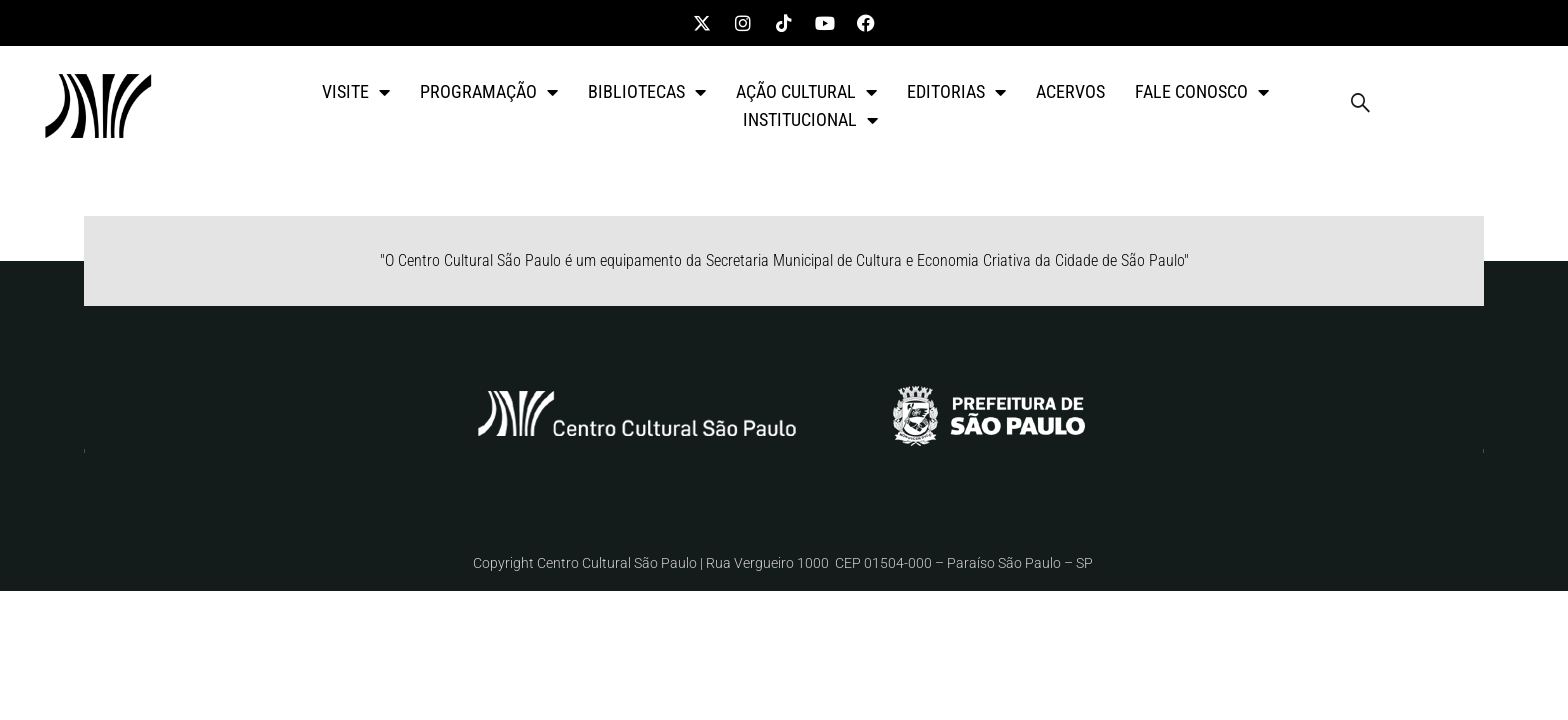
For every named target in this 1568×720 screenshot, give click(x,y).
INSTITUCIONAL (810, 120)
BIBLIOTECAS (647, 92)
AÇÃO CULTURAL (806, 92)
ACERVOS (1070, 91)
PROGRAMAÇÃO (489, 92)
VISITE (356, 92)
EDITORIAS (956, 92)
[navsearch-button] (1361, 106)
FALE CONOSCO (1202, 92)
